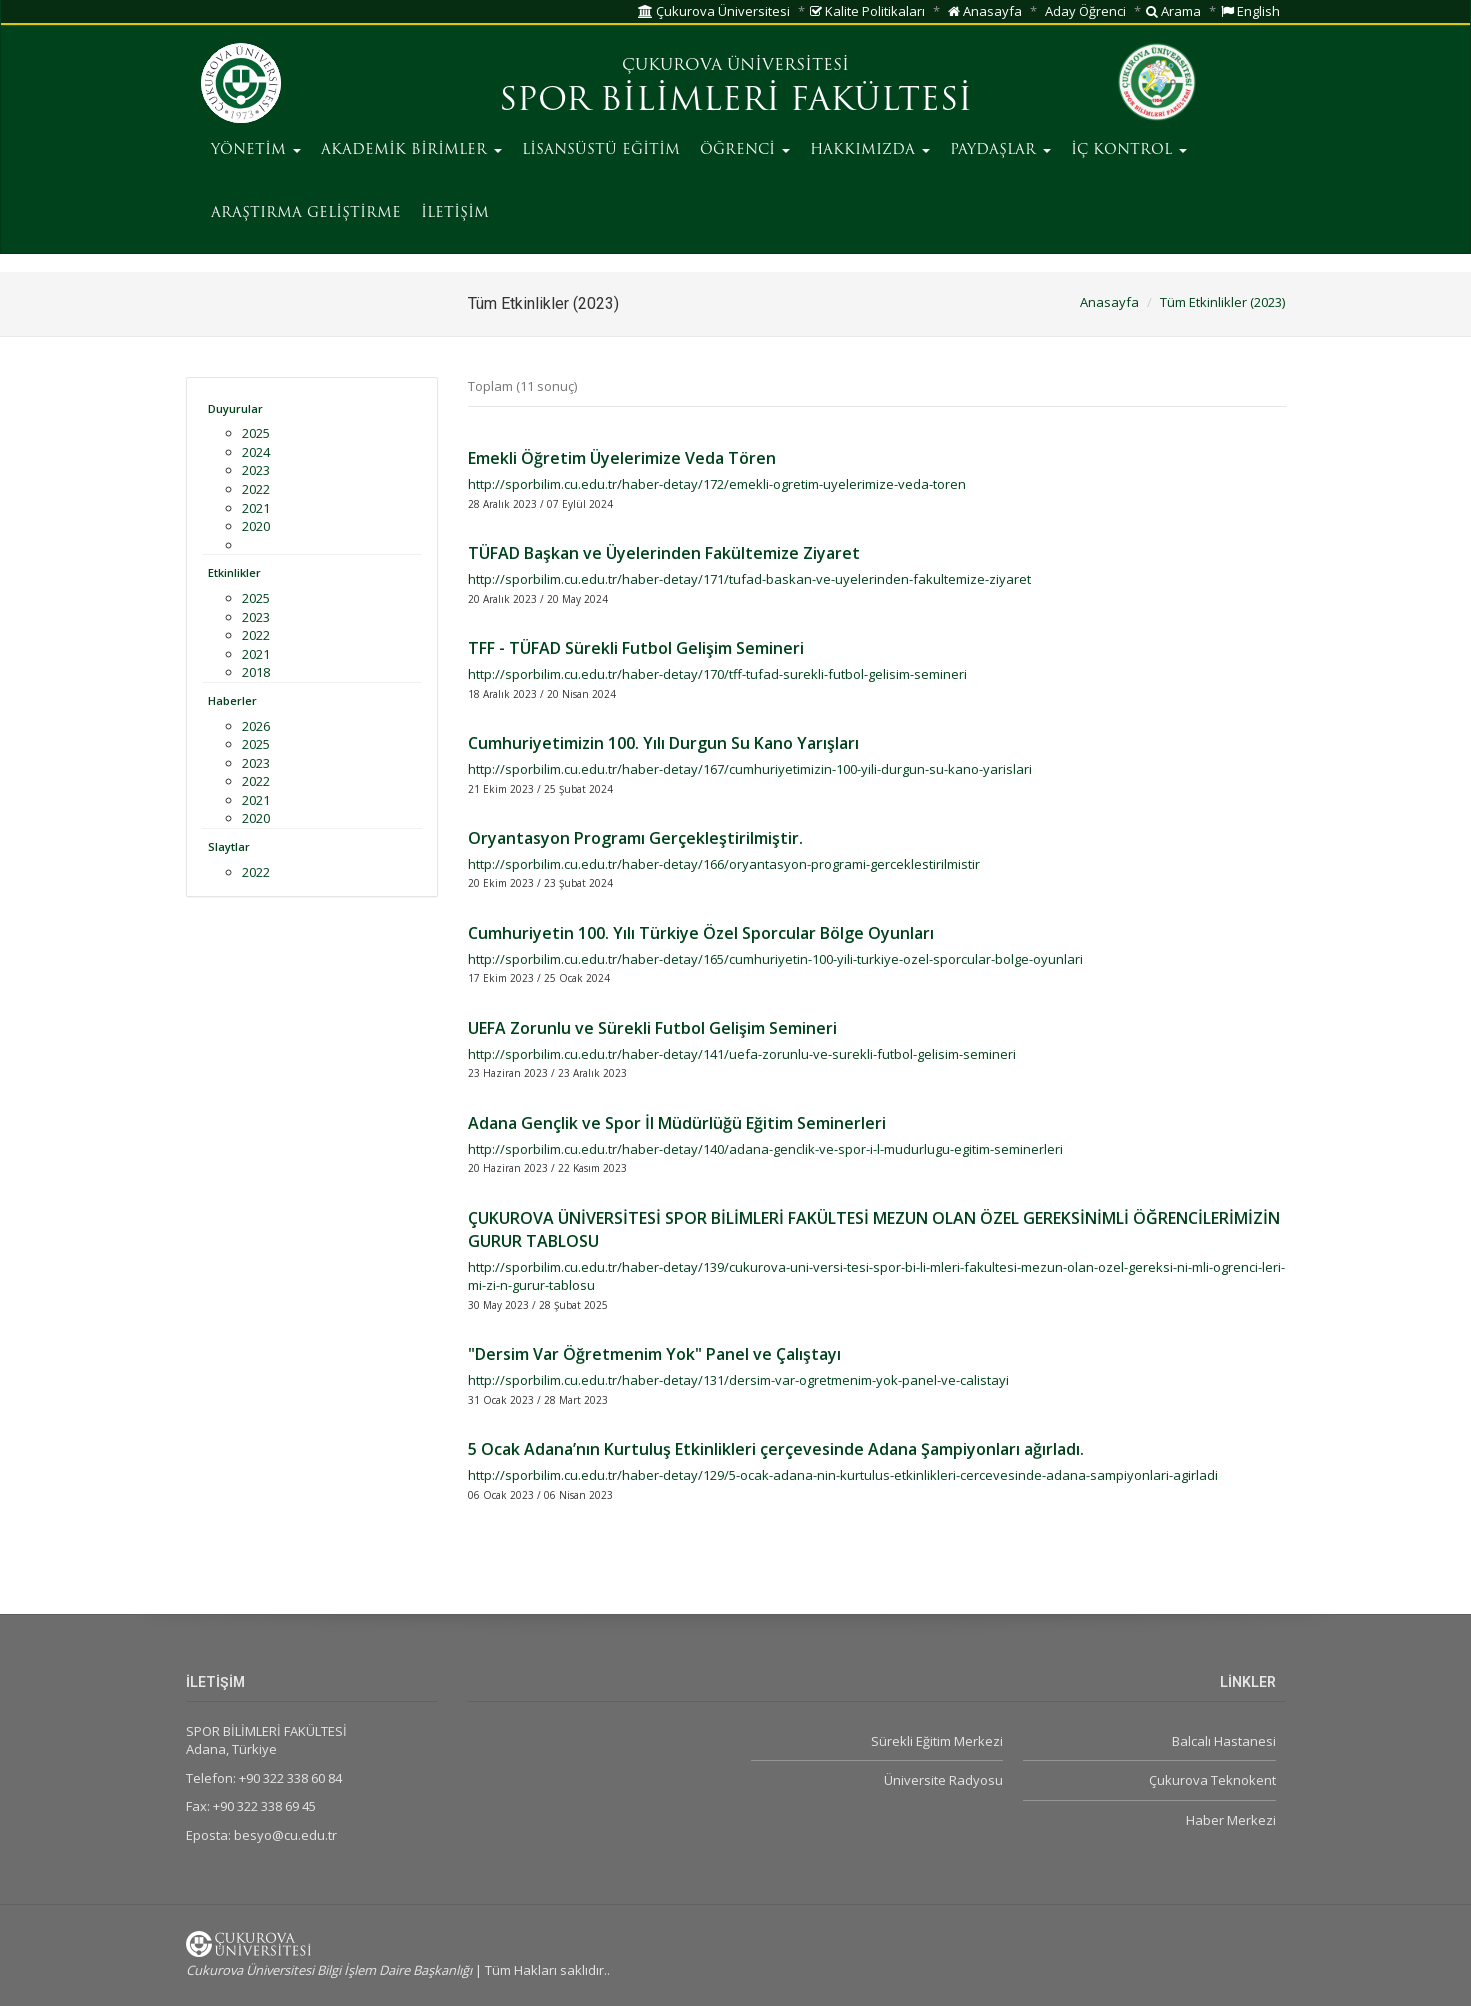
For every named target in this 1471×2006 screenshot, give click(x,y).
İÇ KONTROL (1129, 150)
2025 (256, 433)
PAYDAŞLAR (1000, 150)
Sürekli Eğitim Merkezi (937, 1741)
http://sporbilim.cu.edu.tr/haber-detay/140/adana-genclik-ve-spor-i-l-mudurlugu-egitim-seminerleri (765, 1149)
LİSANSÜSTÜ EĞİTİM (601, 150)
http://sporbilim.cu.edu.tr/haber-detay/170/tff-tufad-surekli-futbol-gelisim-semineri (717, 674)
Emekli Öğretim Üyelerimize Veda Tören (622, 458)
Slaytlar (229, 846)
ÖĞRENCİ (745, 150)
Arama (1173, 11)
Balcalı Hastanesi (1224, 1741)
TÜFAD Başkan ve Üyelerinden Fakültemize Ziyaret (664, 553)
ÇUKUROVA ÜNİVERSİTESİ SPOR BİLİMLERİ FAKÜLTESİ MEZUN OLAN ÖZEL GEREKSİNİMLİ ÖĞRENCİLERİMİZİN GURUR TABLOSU (874, 1229)
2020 (256, 526)
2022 (256, 489)
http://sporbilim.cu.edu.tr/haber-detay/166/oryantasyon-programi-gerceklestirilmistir (724, 864)
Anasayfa (985, 11)
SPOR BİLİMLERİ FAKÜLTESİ (735, 102)
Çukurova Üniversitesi (714, 11)
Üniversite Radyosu (943, 1780)
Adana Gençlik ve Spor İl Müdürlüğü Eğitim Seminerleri (677, 1123)
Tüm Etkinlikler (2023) (1222, 302)
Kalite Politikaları (867, 11)
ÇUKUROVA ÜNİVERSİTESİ (735, 66)
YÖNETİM (256, 150)
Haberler (232, 700)
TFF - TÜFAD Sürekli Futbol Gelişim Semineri (636, 648)
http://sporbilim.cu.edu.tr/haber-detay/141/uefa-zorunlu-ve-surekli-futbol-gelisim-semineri (742, 1054)
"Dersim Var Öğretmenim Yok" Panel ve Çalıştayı (654, 1354)
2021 (256, 508)
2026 (256, 726)
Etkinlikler (234, 572)
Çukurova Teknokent (1212, 1780)
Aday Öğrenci (1085, 11)
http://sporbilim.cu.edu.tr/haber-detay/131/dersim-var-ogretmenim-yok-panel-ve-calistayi (738, 1380)
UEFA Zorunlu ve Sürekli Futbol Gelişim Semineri (652, 1028)
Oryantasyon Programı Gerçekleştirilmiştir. (635, 838)
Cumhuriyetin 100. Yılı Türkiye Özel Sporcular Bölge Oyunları (701, 933)
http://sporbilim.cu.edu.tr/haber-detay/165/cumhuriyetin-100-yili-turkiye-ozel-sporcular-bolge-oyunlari (775, 959)
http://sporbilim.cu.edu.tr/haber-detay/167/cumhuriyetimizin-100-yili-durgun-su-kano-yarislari (750, 769)
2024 (256, 452)
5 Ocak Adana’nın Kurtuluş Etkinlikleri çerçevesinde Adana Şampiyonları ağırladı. (776, 1449)
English (1250, 11)
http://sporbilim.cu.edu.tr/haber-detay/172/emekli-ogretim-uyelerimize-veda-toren (717, 484)
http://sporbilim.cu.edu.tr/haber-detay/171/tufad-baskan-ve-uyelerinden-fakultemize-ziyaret (749, 579)
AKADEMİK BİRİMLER (411, 150)
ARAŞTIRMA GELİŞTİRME (306, 213)
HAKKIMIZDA (870, 150)
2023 (256, 470)
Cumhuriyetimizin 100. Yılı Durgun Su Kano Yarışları (663, 743)
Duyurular (235, 408)
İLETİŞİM (455, 213)
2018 (256, 672)
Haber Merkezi (1231, 1820)
